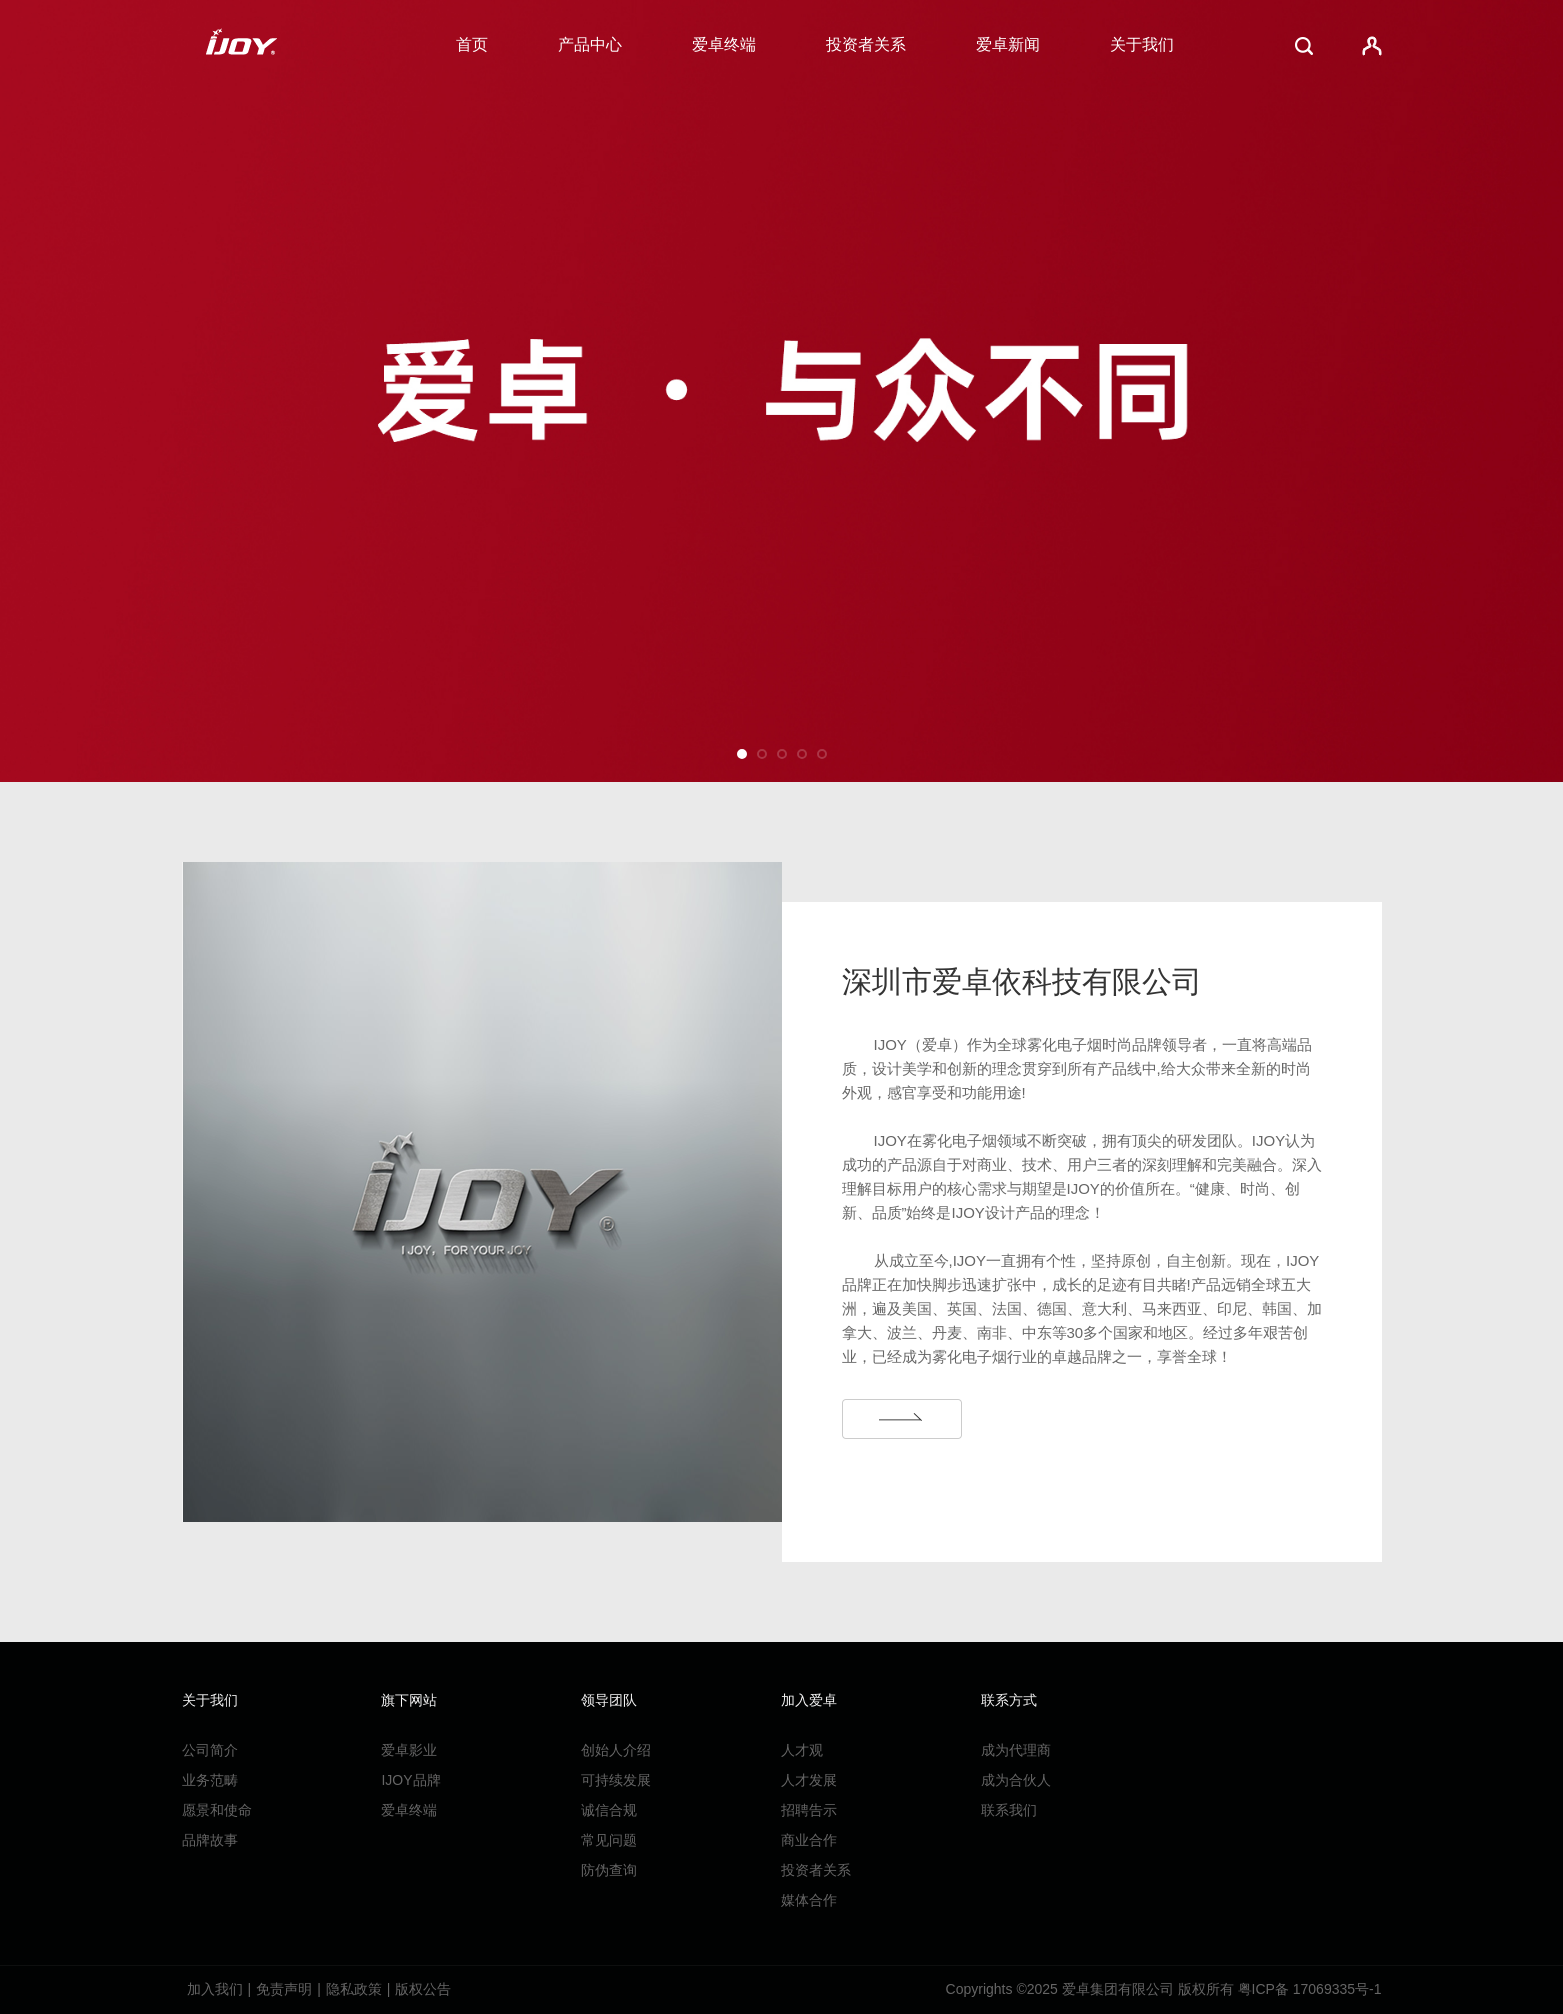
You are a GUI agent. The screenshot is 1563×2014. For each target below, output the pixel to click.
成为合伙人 (1016, 1780)
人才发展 (809, 1780)
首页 (472, 44)
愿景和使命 (217, 1810)
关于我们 (1142, 44)
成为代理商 (1016, 1750)
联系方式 (1009, 1700)
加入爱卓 (809, 1700)
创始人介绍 (616, 1750)
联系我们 (1009, 1810)
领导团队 (609, 1700)
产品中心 (590, 44)
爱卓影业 (409, 1750)
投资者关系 (866, 44)
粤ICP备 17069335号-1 (1310, 1989)
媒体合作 (809, 1900)
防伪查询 (609, 1870)
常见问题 (609, 1840)
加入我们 (215, 1989)
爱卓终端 (724, 44)
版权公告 (423, 1989)
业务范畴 (210, 1780)
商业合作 (809, 1840)
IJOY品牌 (410, 1780)
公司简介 (210, 1750)
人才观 (802, 1750)
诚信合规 (609, 1810)
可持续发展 (616, 1780)
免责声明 (284, 1989)
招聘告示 (809, 1810)
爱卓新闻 (1008, 44)
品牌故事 (210, 1840)
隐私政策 (354, 1989)
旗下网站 (409, 1700)
